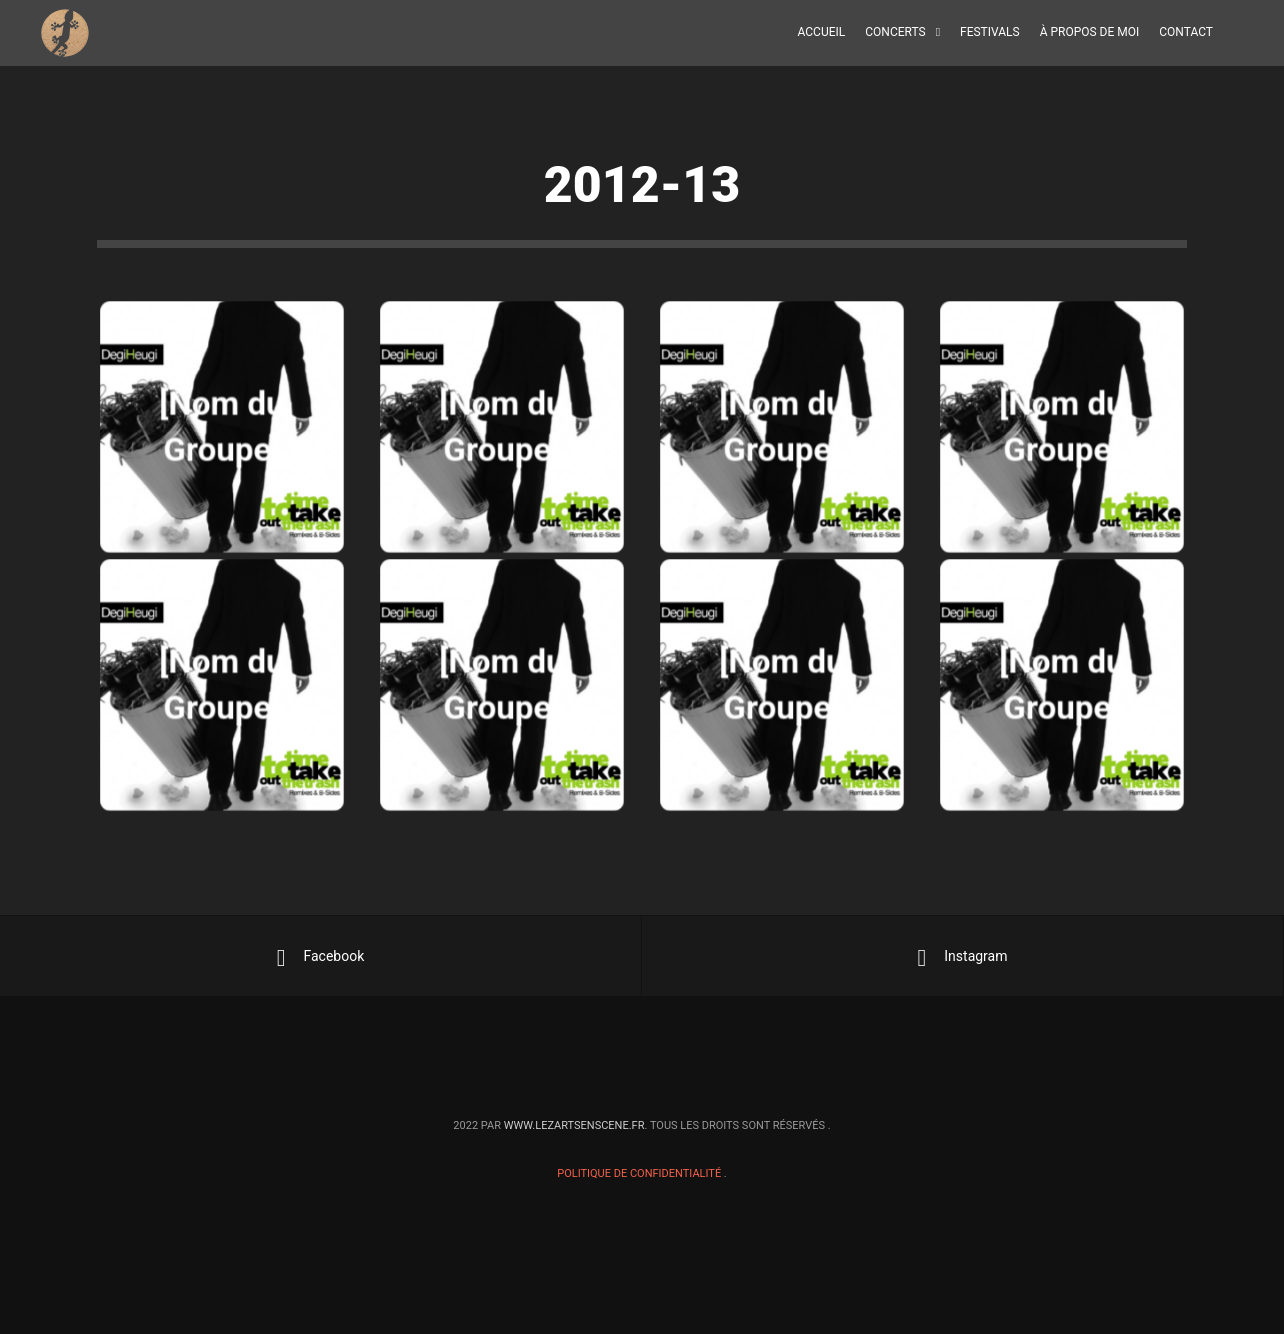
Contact (1186, 32)
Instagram (963, 958)
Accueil (822, 32)
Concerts (895, 32)
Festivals (990, 32)
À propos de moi (1090, 32)
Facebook (321, 958)
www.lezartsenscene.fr (574, 1125)
